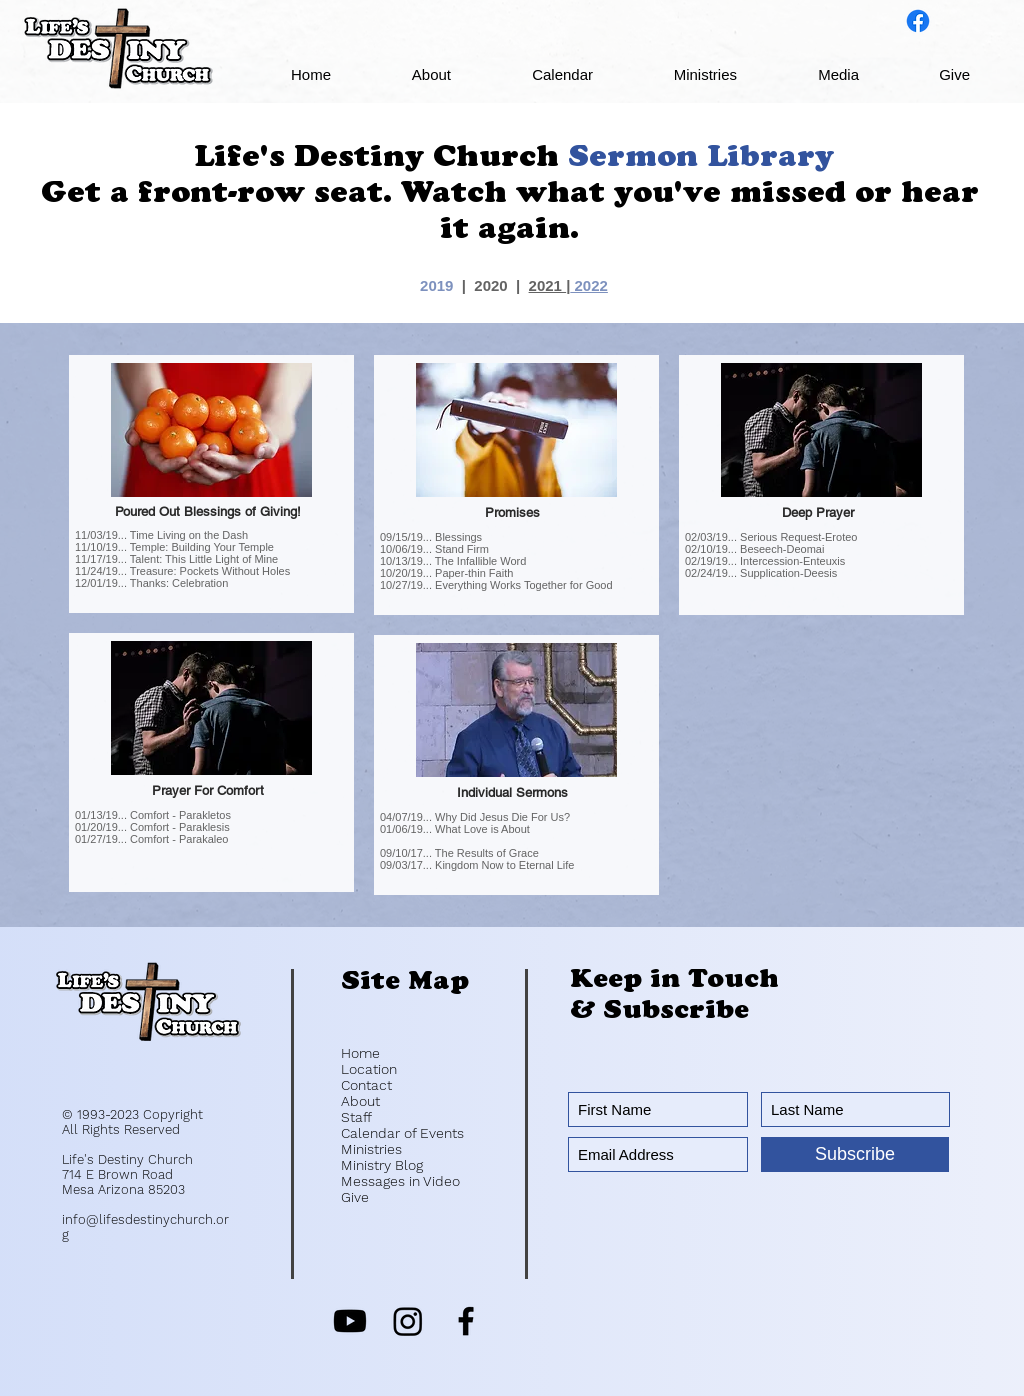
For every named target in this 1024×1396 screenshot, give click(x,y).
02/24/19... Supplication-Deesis (761, 573)
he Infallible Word (484, 561)
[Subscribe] (855, 1154)
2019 (436, 285)
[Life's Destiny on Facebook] (918, 21)
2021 (548, 285)
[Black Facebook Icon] (466, 1321)
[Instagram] (408, 1321)
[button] (406, 75)
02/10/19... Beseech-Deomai (754, 549)
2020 (490, 285)
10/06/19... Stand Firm (434, 549)
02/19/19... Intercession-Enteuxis (765, 561)
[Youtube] (350, 1321)
